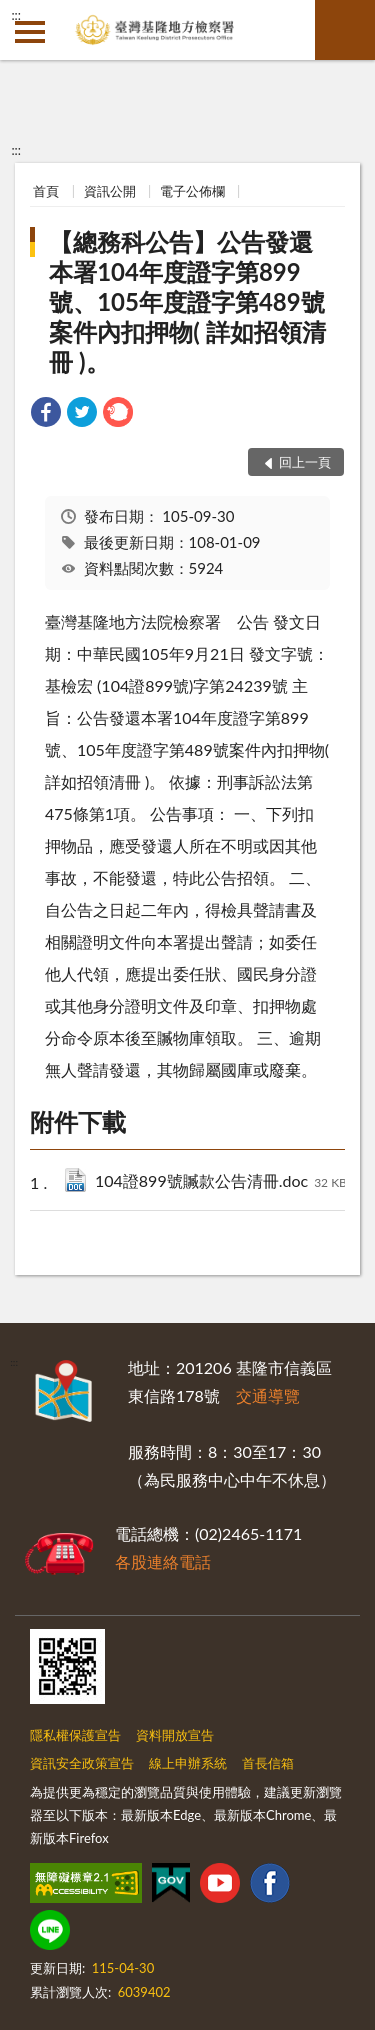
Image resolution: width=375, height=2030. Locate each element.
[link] (46, 414)
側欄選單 (30, 32)
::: (16, 15)
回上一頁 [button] (305, 462)
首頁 (46, 191)
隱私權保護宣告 (75, 1735)
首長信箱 (268, 1763)
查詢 (345, 30)
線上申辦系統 (188, 1763)
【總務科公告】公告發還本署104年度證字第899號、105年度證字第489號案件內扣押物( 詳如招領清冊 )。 (187, 301)
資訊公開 (110, 191)
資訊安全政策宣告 (82, 1763)
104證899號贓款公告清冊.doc (221, 1182)
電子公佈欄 (192, 191)
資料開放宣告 (175, 1735)
